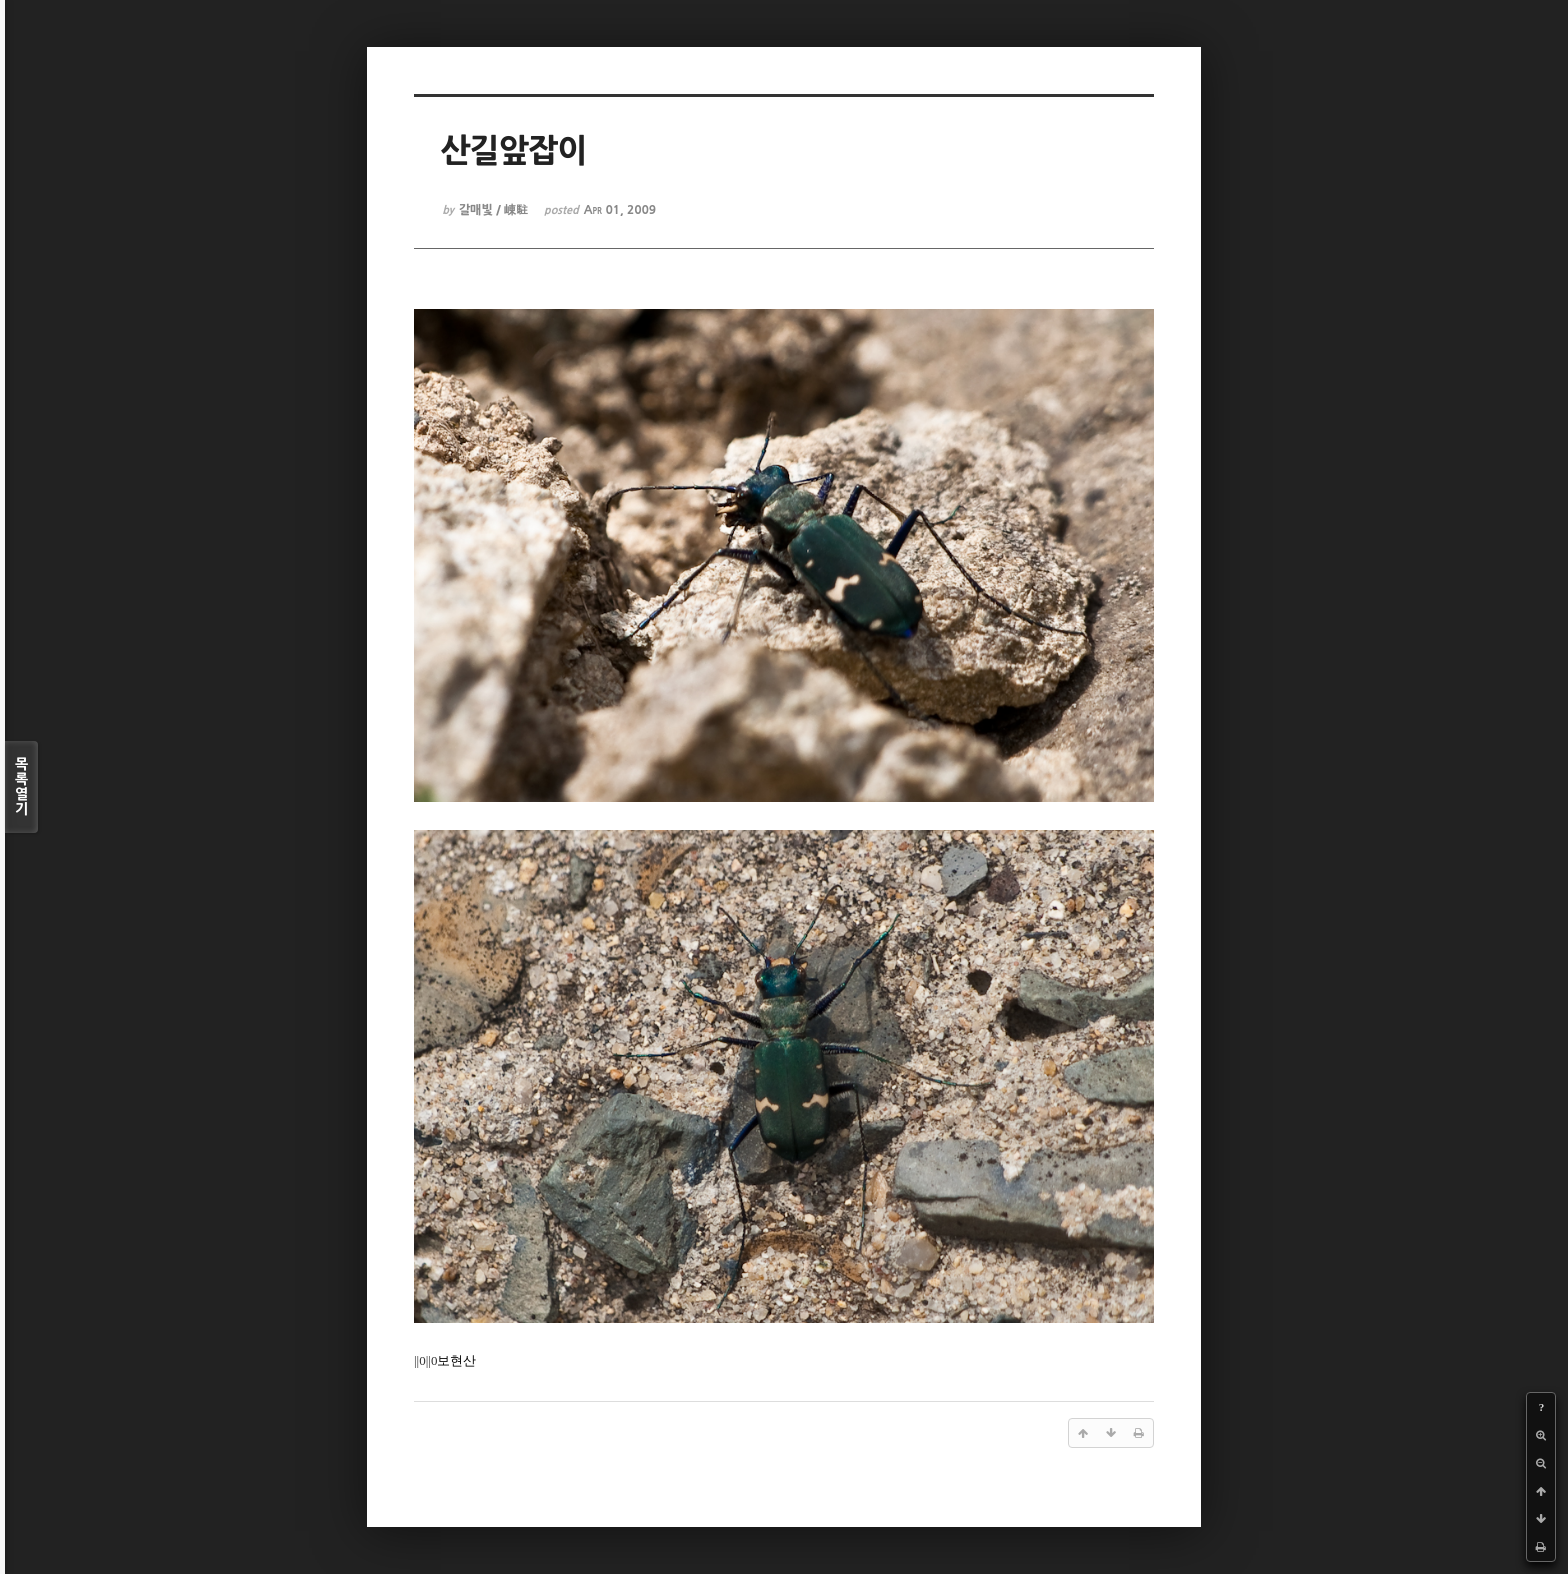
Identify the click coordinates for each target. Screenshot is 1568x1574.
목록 (21, 787)
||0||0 (425, 1360)
